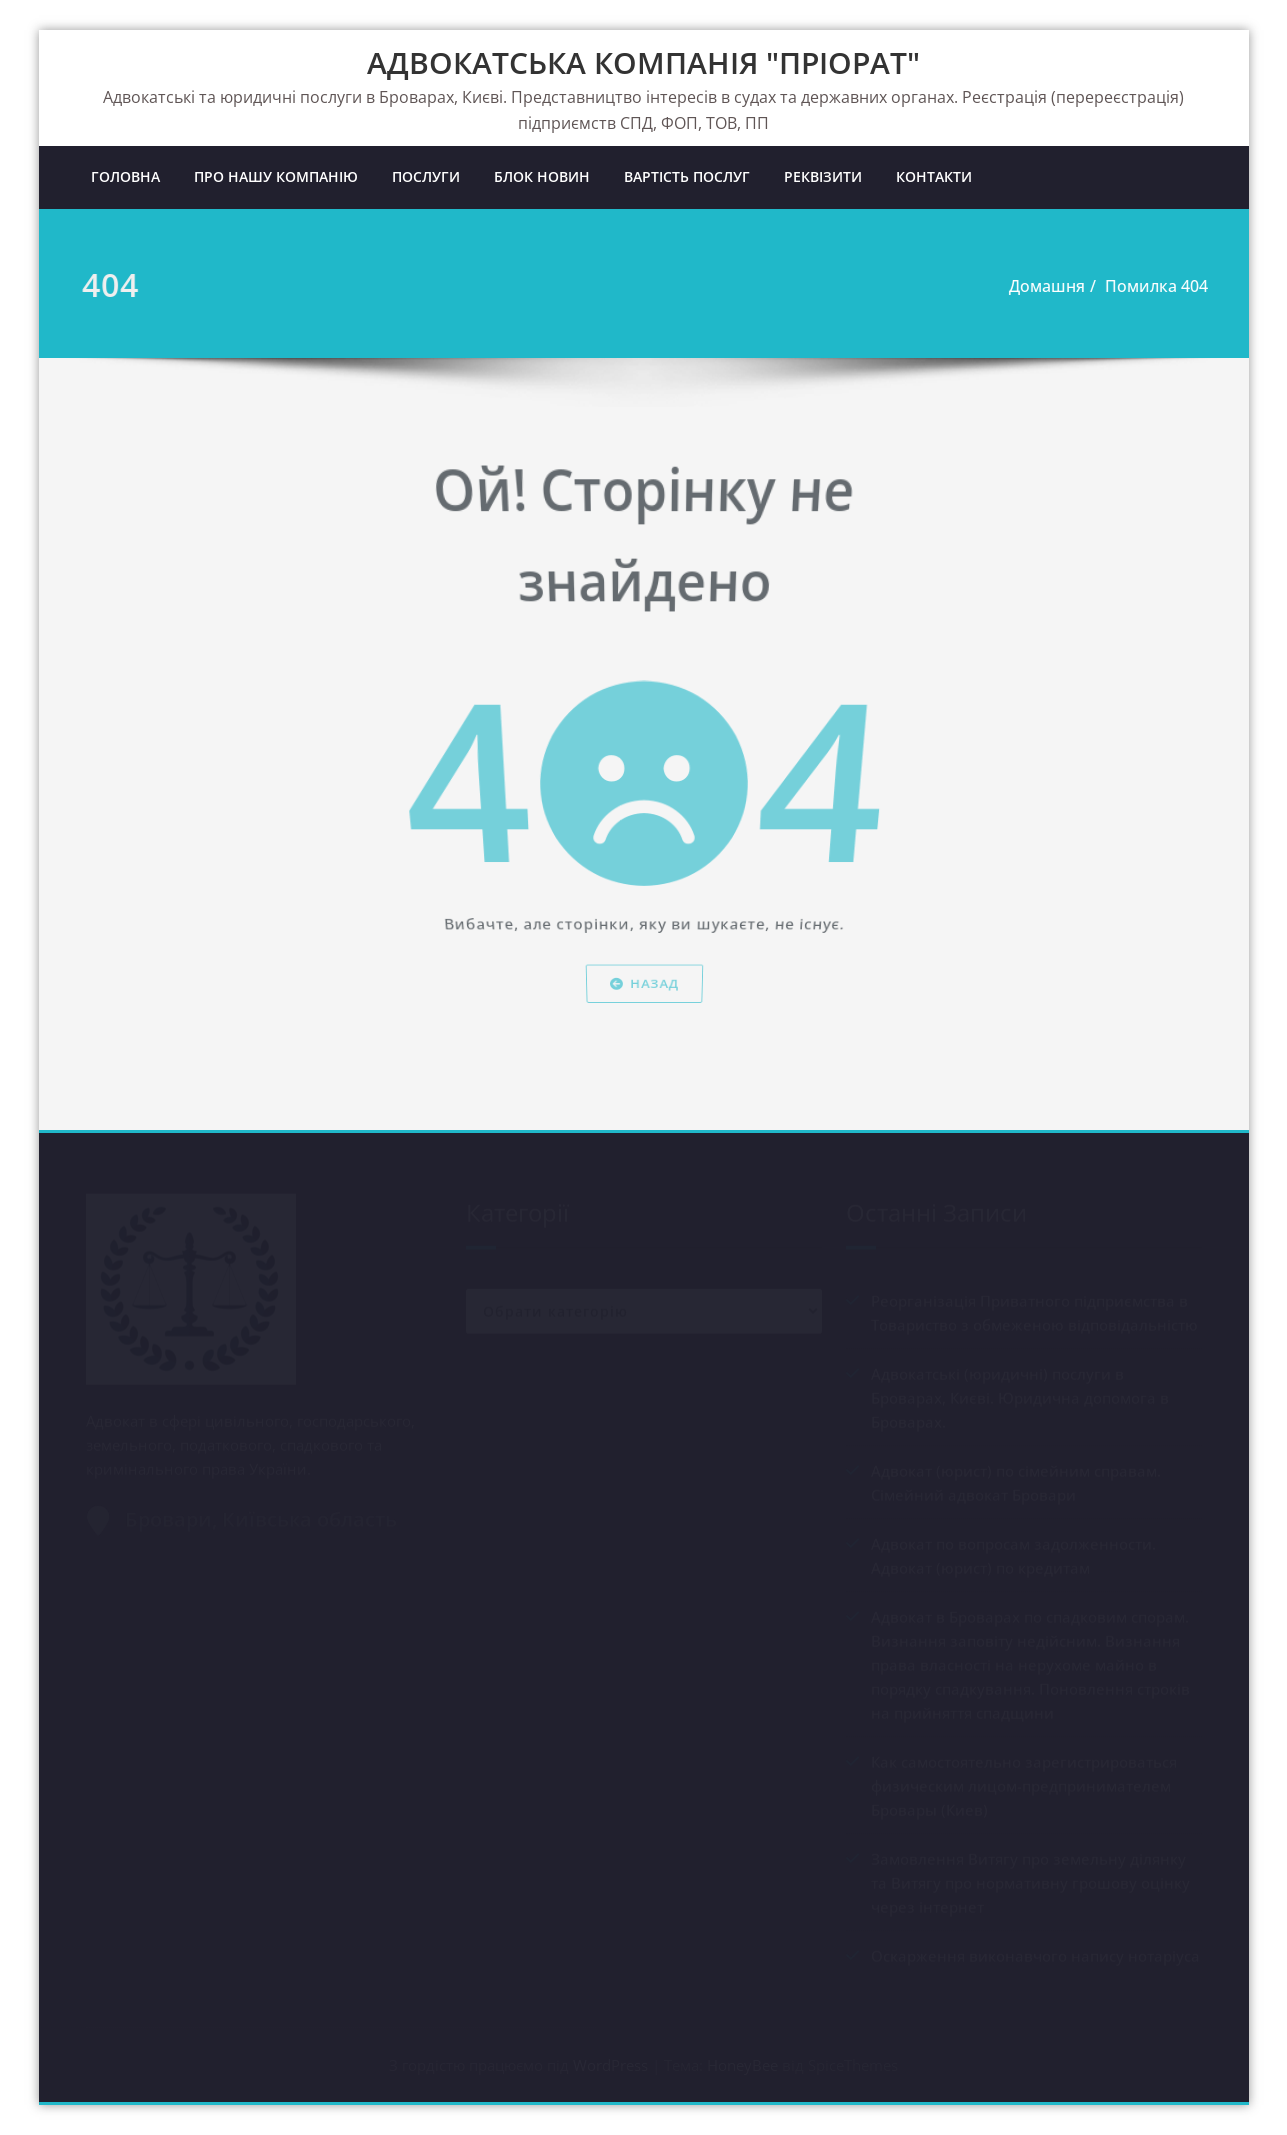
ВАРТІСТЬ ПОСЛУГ (687, 176)
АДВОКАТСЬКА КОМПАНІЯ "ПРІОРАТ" (643, 62)
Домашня (1043, 286)
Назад (643, 1024)
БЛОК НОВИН (542, 176)
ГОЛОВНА (125, 176)
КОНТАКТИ (934, 176)
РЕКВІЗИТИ (823, 176)
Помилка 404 (1152, 286)
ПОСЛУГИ (426, 176)
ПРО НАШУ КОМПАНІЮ (276, 176)
